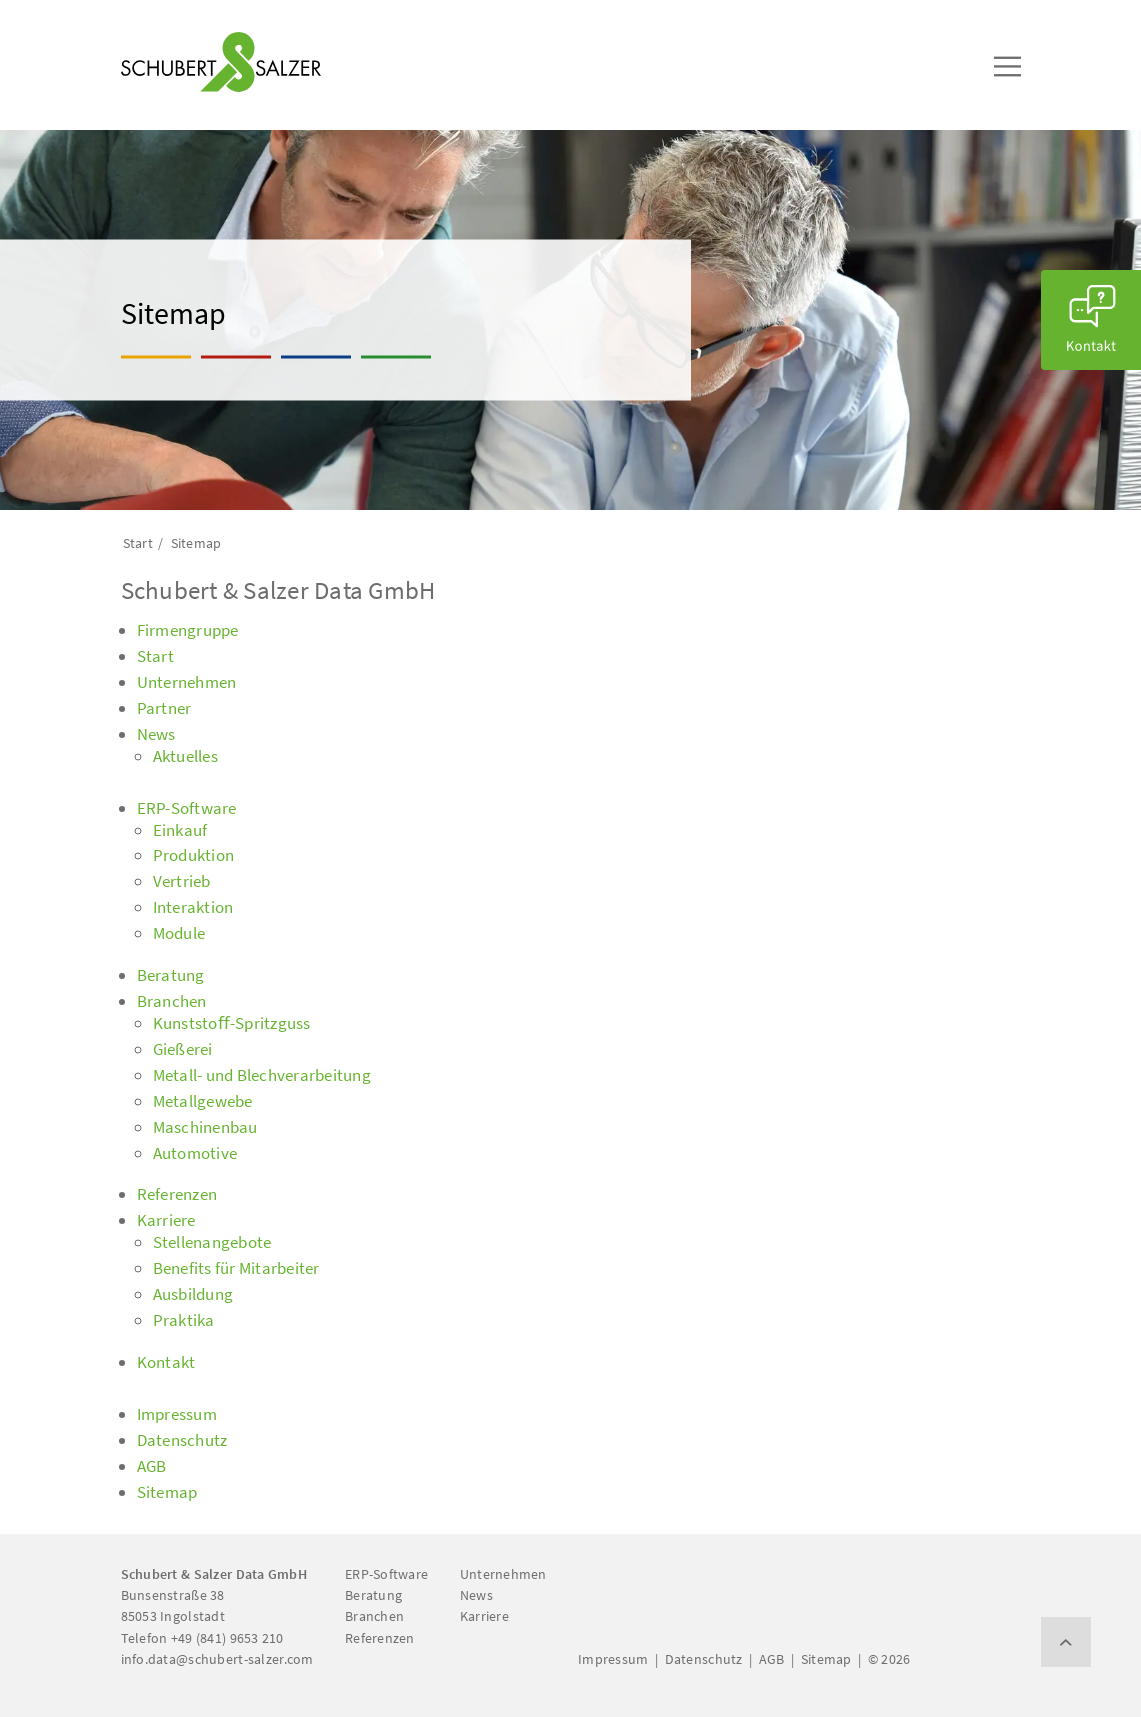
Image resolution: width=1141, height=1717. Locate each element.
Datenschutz (704, 1659)
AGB (772, 1659)
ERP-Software (386, 1574)
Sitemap (826, 1659)
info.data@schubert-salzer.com (217, 1659)
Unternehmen (503, 1574)
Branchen (374, 1616)
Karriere (484, 1616)
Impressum (613, 1659)
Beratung (373, 1595)
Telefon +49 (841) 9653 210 (202, 1638)
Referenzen (380, 1638)
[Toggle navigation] (150, 21)
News (476, 1595)
